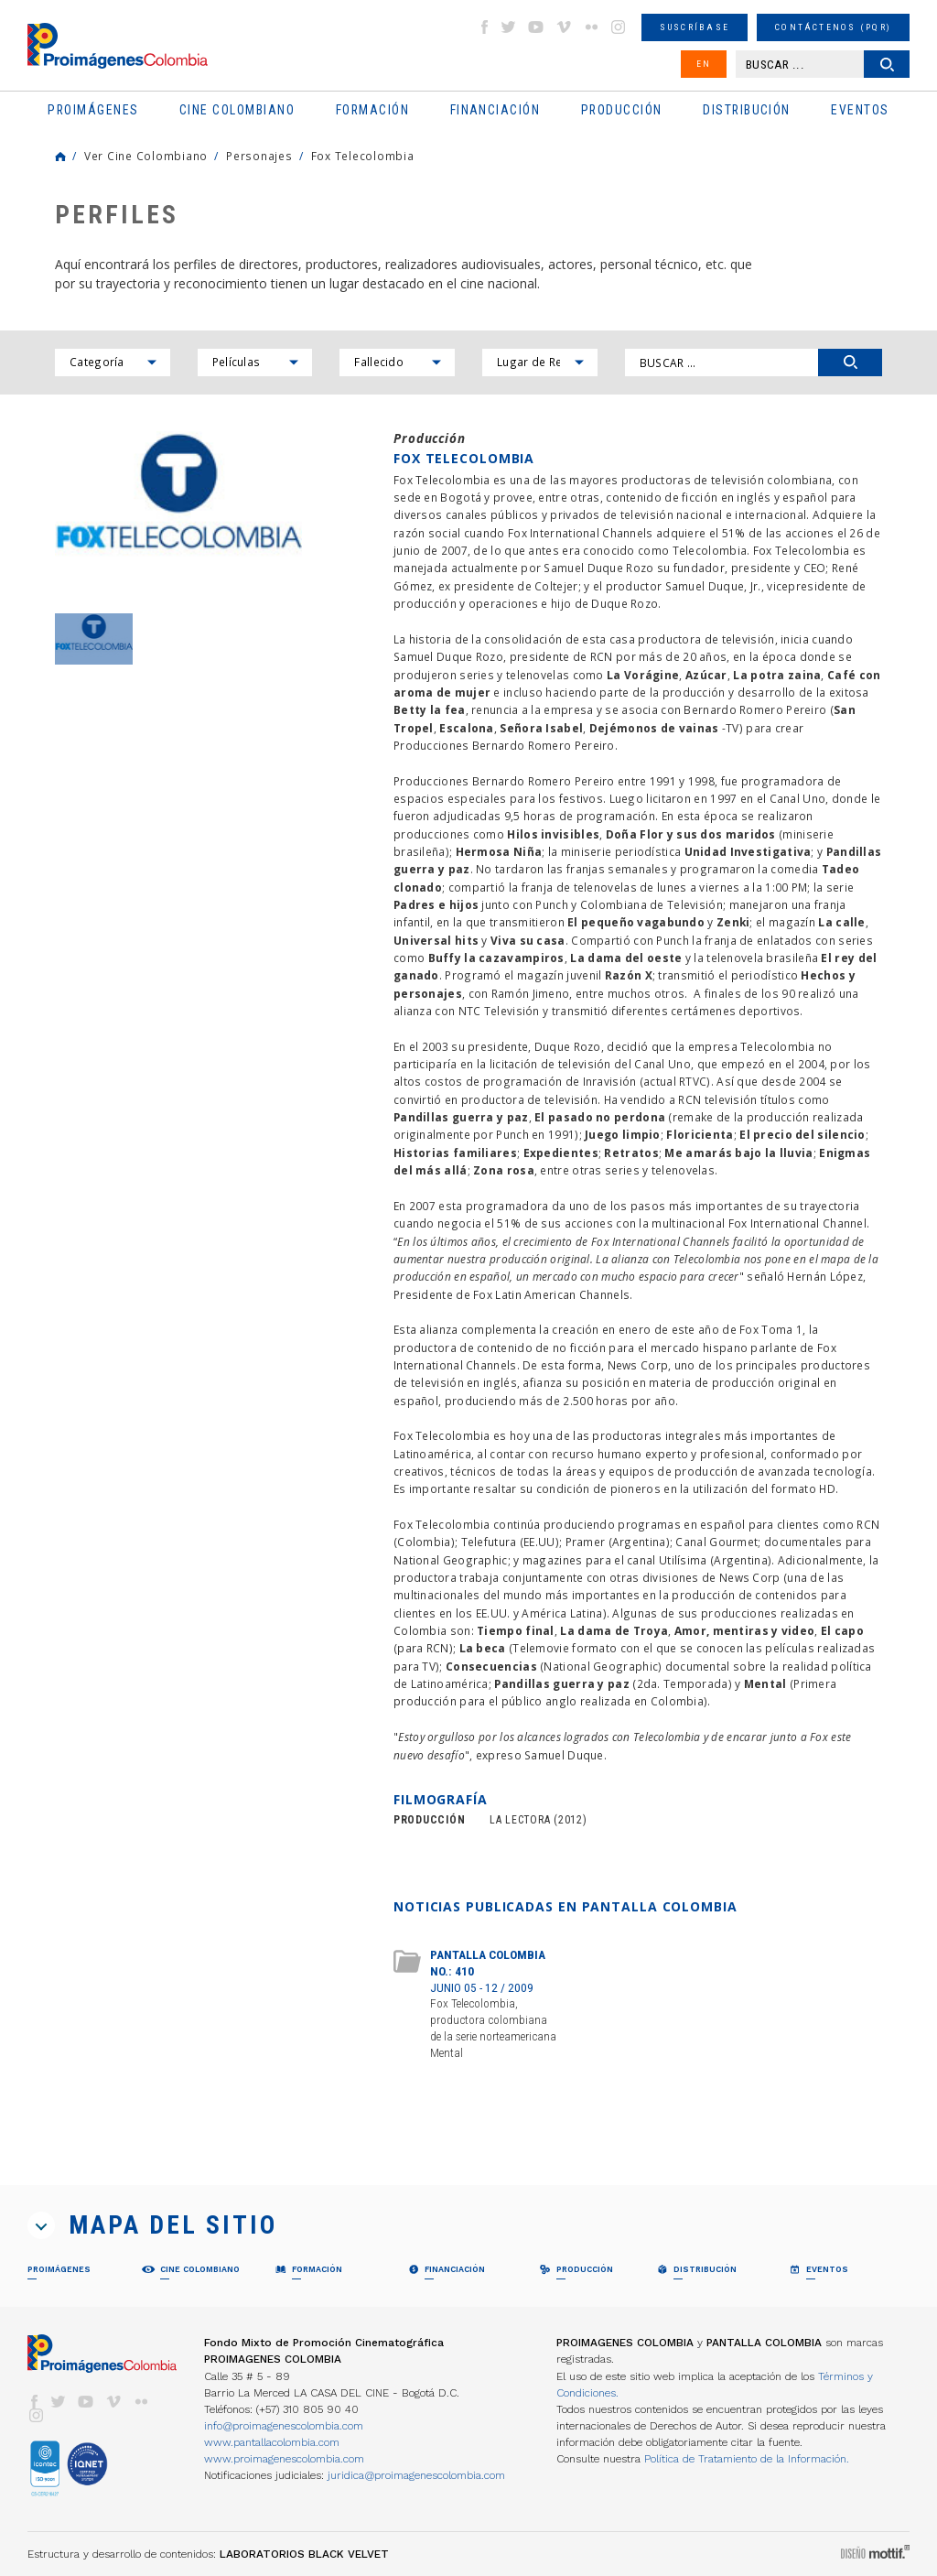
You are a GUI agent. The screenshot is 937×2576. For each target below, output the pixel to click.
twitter (509, 27)
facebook (484, 27)
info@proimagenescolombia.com (283, 2425)
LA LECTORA (520, 1819)
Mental (765, 1683)
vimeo (564, 27)
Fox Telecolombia (363, 155)
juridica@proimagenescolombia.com (416, 2475)
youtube (536, 27)
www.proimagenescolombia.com (284, 2458)
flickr (591, 27)
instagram (618, 27)
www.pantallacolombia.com (271, 2442)
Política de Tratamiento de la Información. (746, 2458)
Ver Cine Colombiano (146, 155)
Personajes (259, 155)
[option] (178, 513)
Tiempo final (516, 1630)
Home (60, 156)
